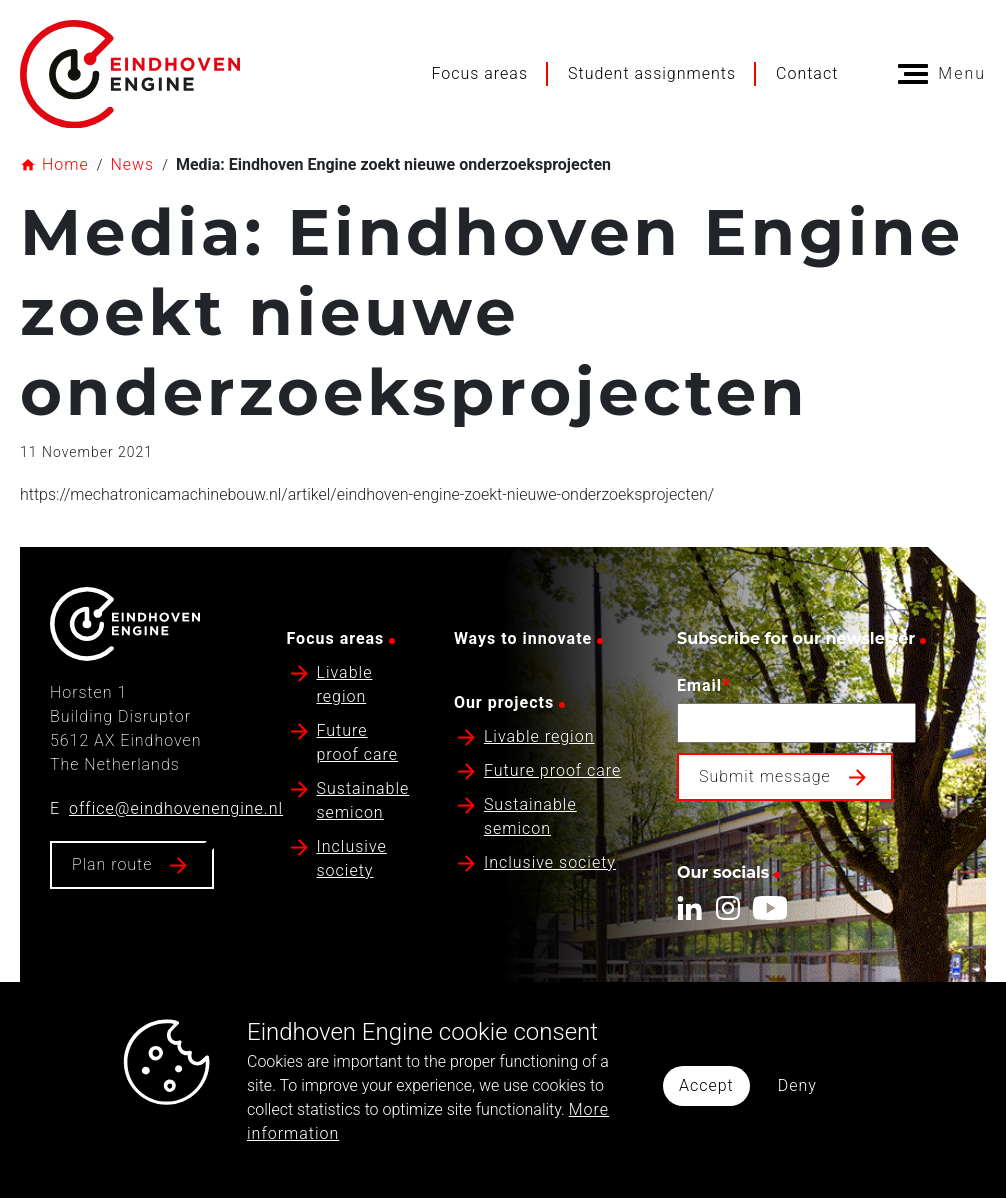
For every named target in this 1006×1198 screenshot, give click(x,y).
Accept (706, 1085)
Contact (807, 73)
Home (65, 164)
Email (704, 684)
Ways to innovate (523, 638)
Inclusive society (550, 862)
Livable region (539, 736)
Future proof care (553, 770)
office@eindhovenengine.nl (176, 808)
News (132, 164)
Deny (797, 1085)
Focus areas (479, 73)
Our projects (504, 702)
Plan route (112, 864)
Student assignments (652, 73)
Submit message (765, 776)
